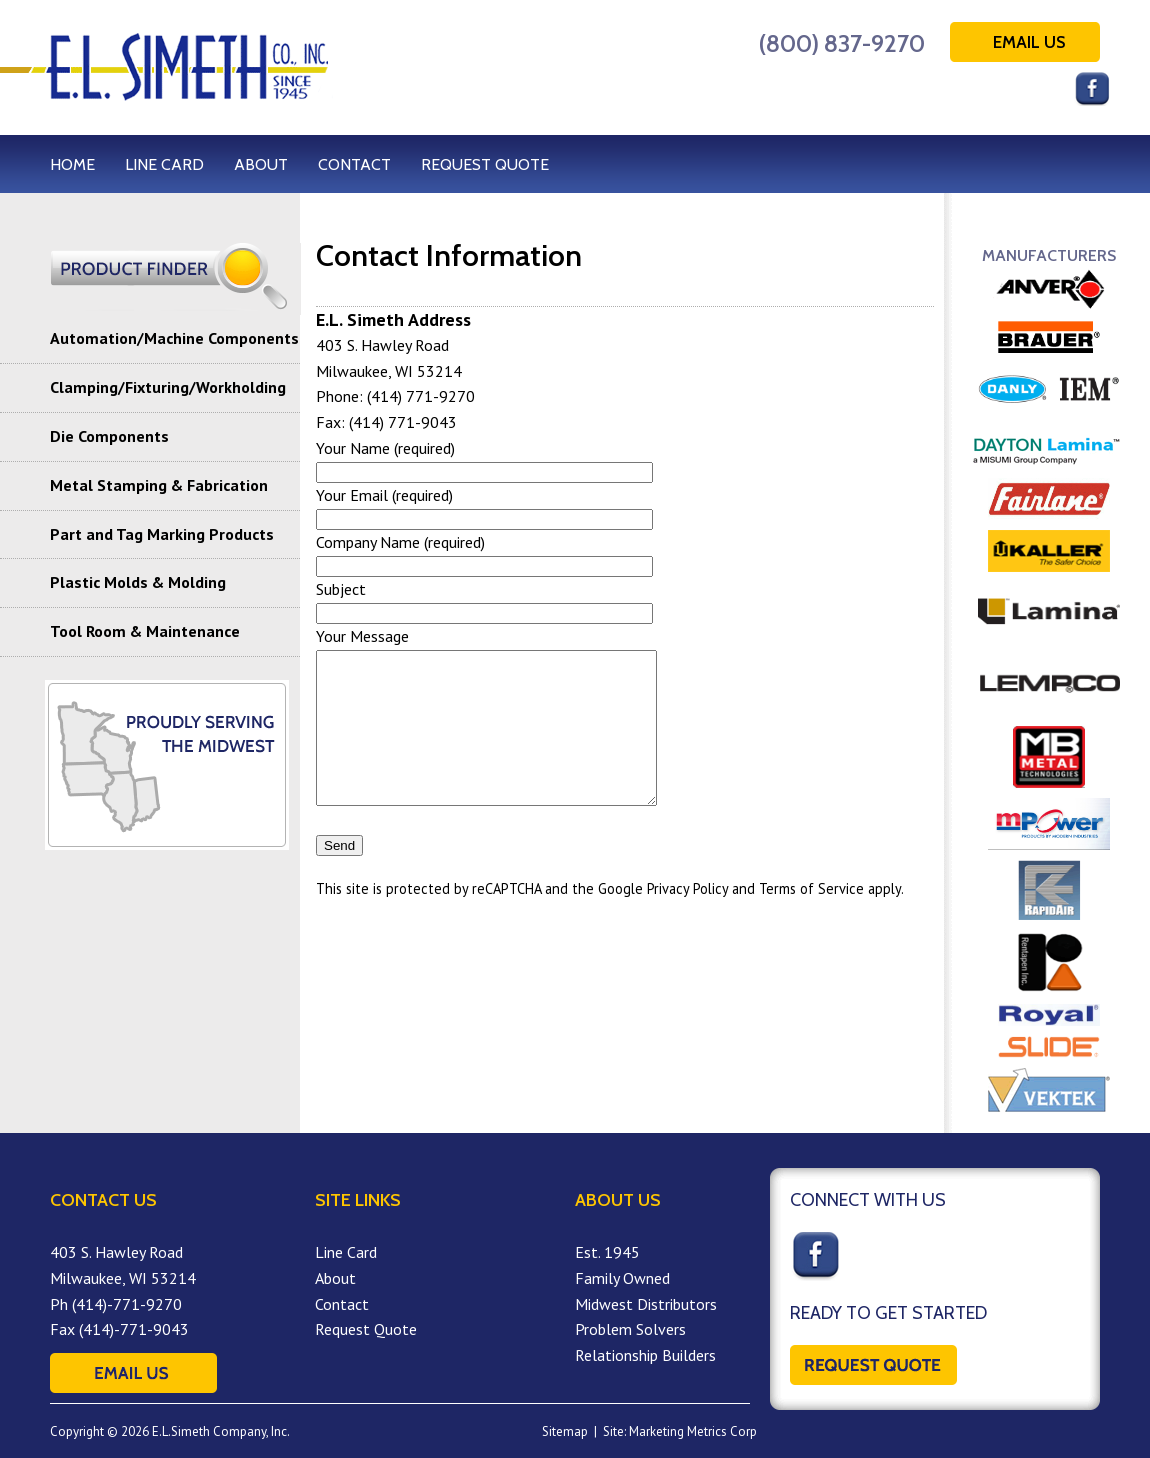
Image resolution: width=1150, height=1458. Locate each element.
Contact (342, 1304)
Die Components (109, 436)
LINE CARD (164, 164)
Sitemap (565, 1431)
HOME (72, 164)
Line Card (346, 1252)
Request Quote (366, 1329)
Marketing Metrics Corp (693, 1431)
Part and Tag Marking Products (162, 534)
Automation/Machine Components (174, 338)
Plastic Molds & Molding (138, 582)
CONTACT (354, 164)
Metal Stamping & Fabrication (159, 485)
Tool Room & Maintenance (145, 631)
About (335, 1278)
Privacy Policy (687, 918)
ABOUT (261, 164)
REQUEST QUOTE (485, 164)
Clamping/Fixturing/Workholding (168, 387)
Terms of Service (811, 918)
